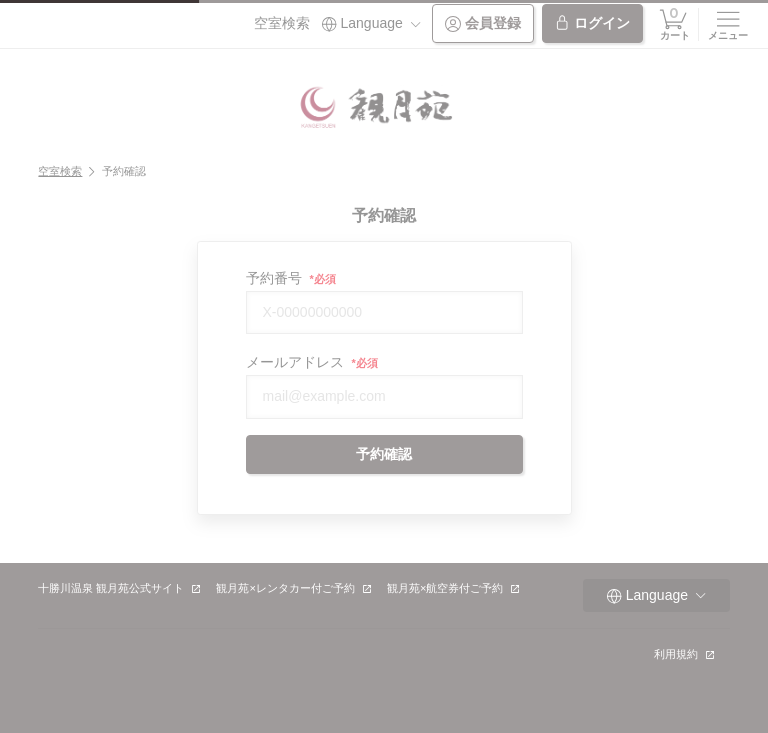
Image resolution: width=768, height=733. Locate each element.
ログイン (592, 23)
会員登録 (483, 23)
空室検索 (282, 23)
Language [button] (371, 23)
